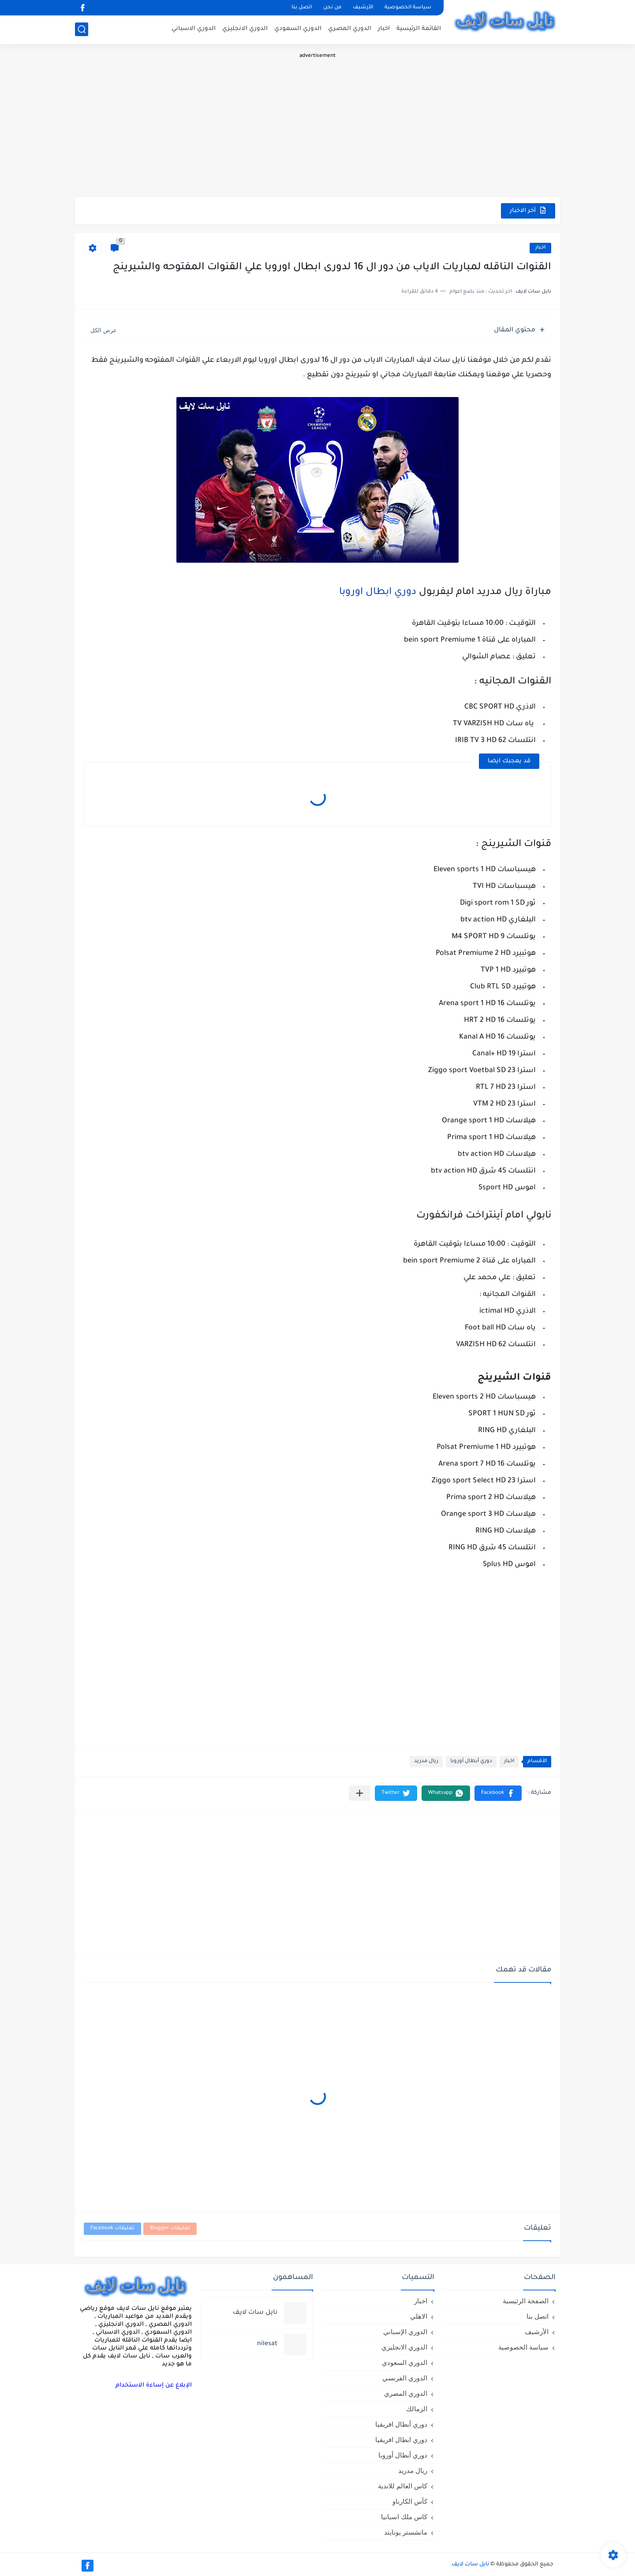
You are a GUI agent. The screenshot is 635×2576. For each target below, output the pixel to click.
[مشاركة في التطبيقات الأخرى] (359, 1793)
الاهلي (418, 2316)
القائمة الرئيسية (418, 29)
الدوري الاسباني (194, 29)
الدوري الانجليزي (245, 29)
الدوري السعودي (297, 29)
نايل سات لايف (470, 2564)
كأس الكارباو (409, 2501)
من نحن (332, 8)
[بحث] (81, 29)
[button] (498, 1793)
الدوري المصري (349, 29)
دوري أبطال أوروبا (471, 1761)
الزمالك (416, 2409)
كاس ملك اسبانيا (404, 2516)
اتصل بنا (301, 8)
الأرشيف (363, 8)
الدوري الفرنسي (404, 2378)
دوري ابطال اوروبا (377, 592)
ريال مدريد (426, 1761)
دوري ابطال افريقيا (401, 2439)
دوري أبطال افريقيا (401, 2424)
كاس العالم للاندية (402, 2486)
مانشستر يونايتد (405, 2532)
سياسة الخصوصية (408, 8)
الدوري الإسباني (405, 2331)
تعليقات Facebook (112, 2228)
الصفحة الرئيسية (526, 2301)
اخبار (384, 29)
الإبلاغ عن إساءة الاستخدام (154, 2385)
